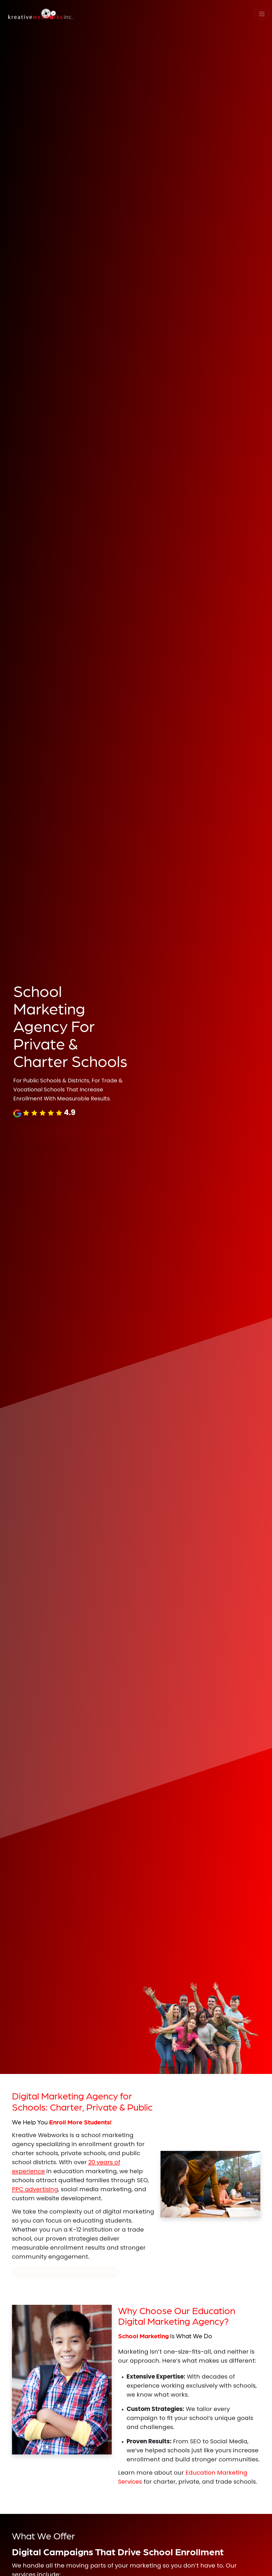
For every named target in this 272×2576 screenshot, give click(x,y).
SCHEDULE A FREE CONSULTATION (66, 1131)
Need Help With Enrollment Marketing (66, 2272)
